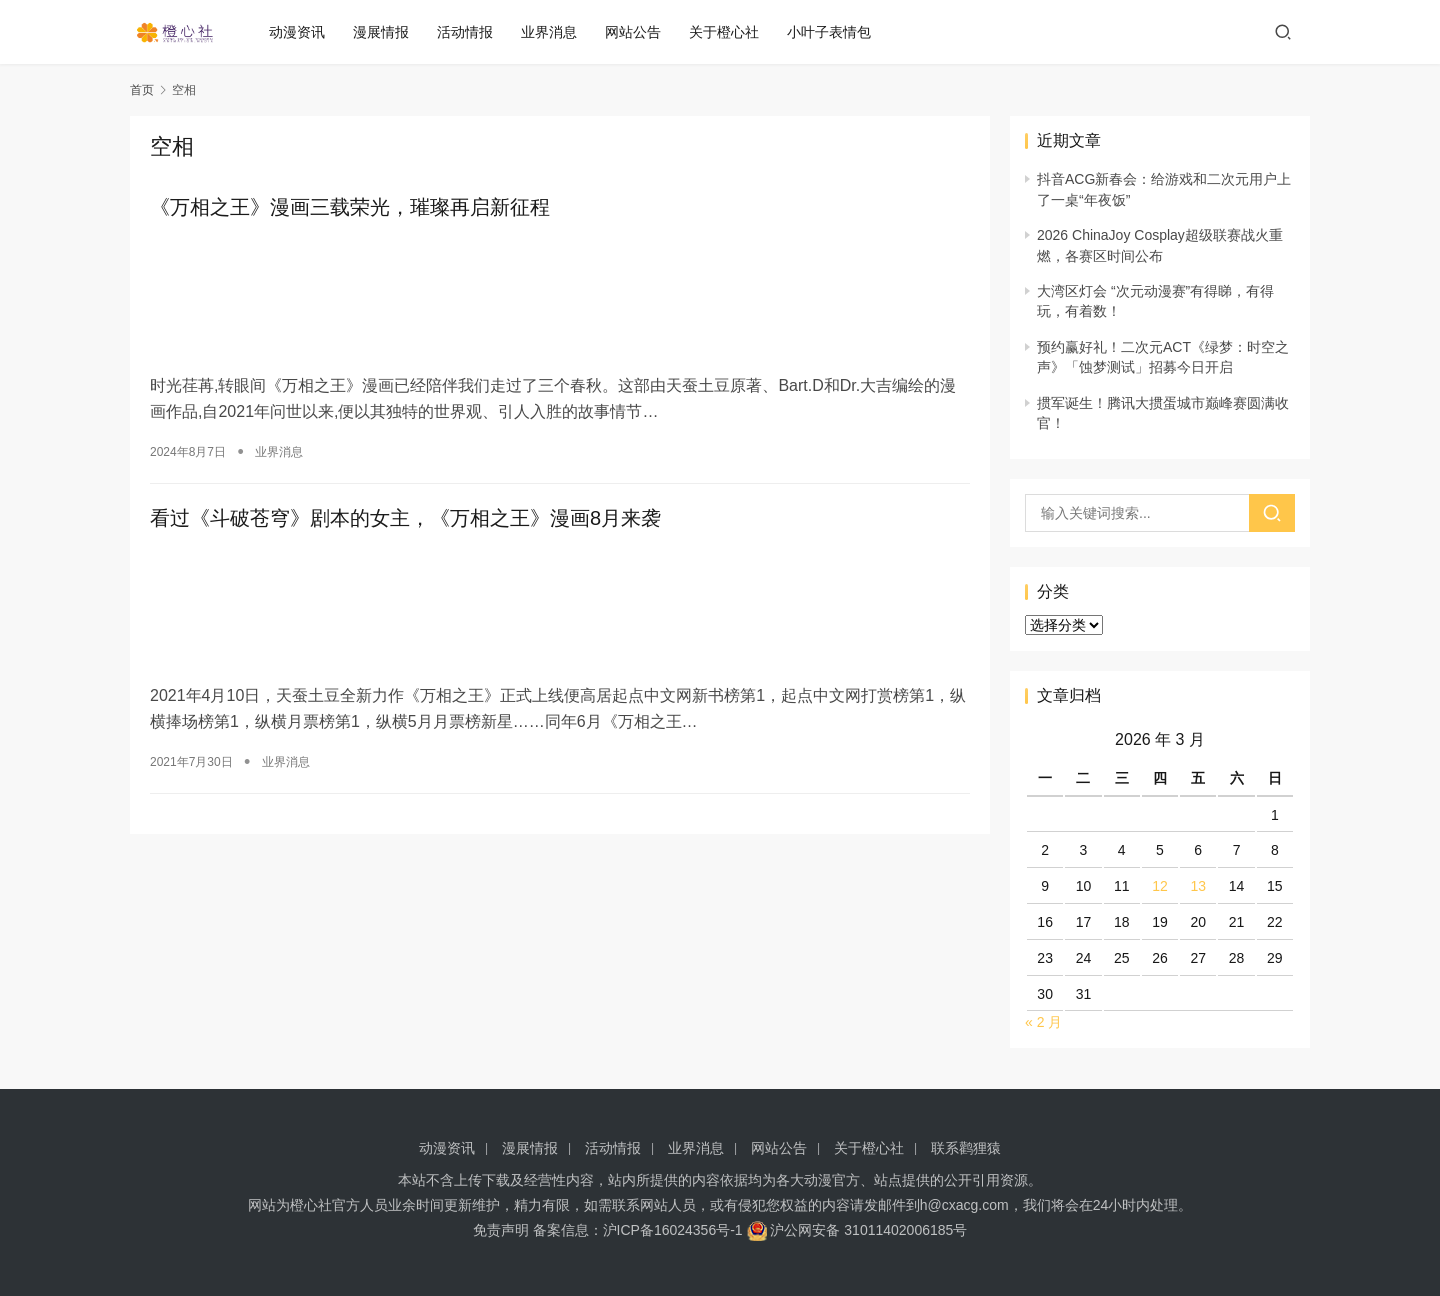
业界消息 (557, 32)
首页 (142, 90)
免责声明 (501, 1230)
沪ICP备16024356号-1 (673, 1230)
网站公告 (641, 32)
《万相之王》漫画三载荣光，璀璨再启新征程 (350, 208)
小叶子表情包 (837, 32)
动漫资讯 (305, 32)
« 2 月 (1043, 1022)
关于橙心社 (732, 32)
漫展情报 (389, 32)
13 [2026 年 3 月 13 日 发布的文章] (1198, 886)
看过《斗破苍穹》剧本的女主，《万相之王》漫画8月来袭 (405, 514)
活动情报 (473, 32)
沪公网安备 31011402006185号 (857, 1230)
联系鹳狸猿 (966, 1148)
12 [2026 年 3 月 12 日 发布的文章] (1160, 886)
